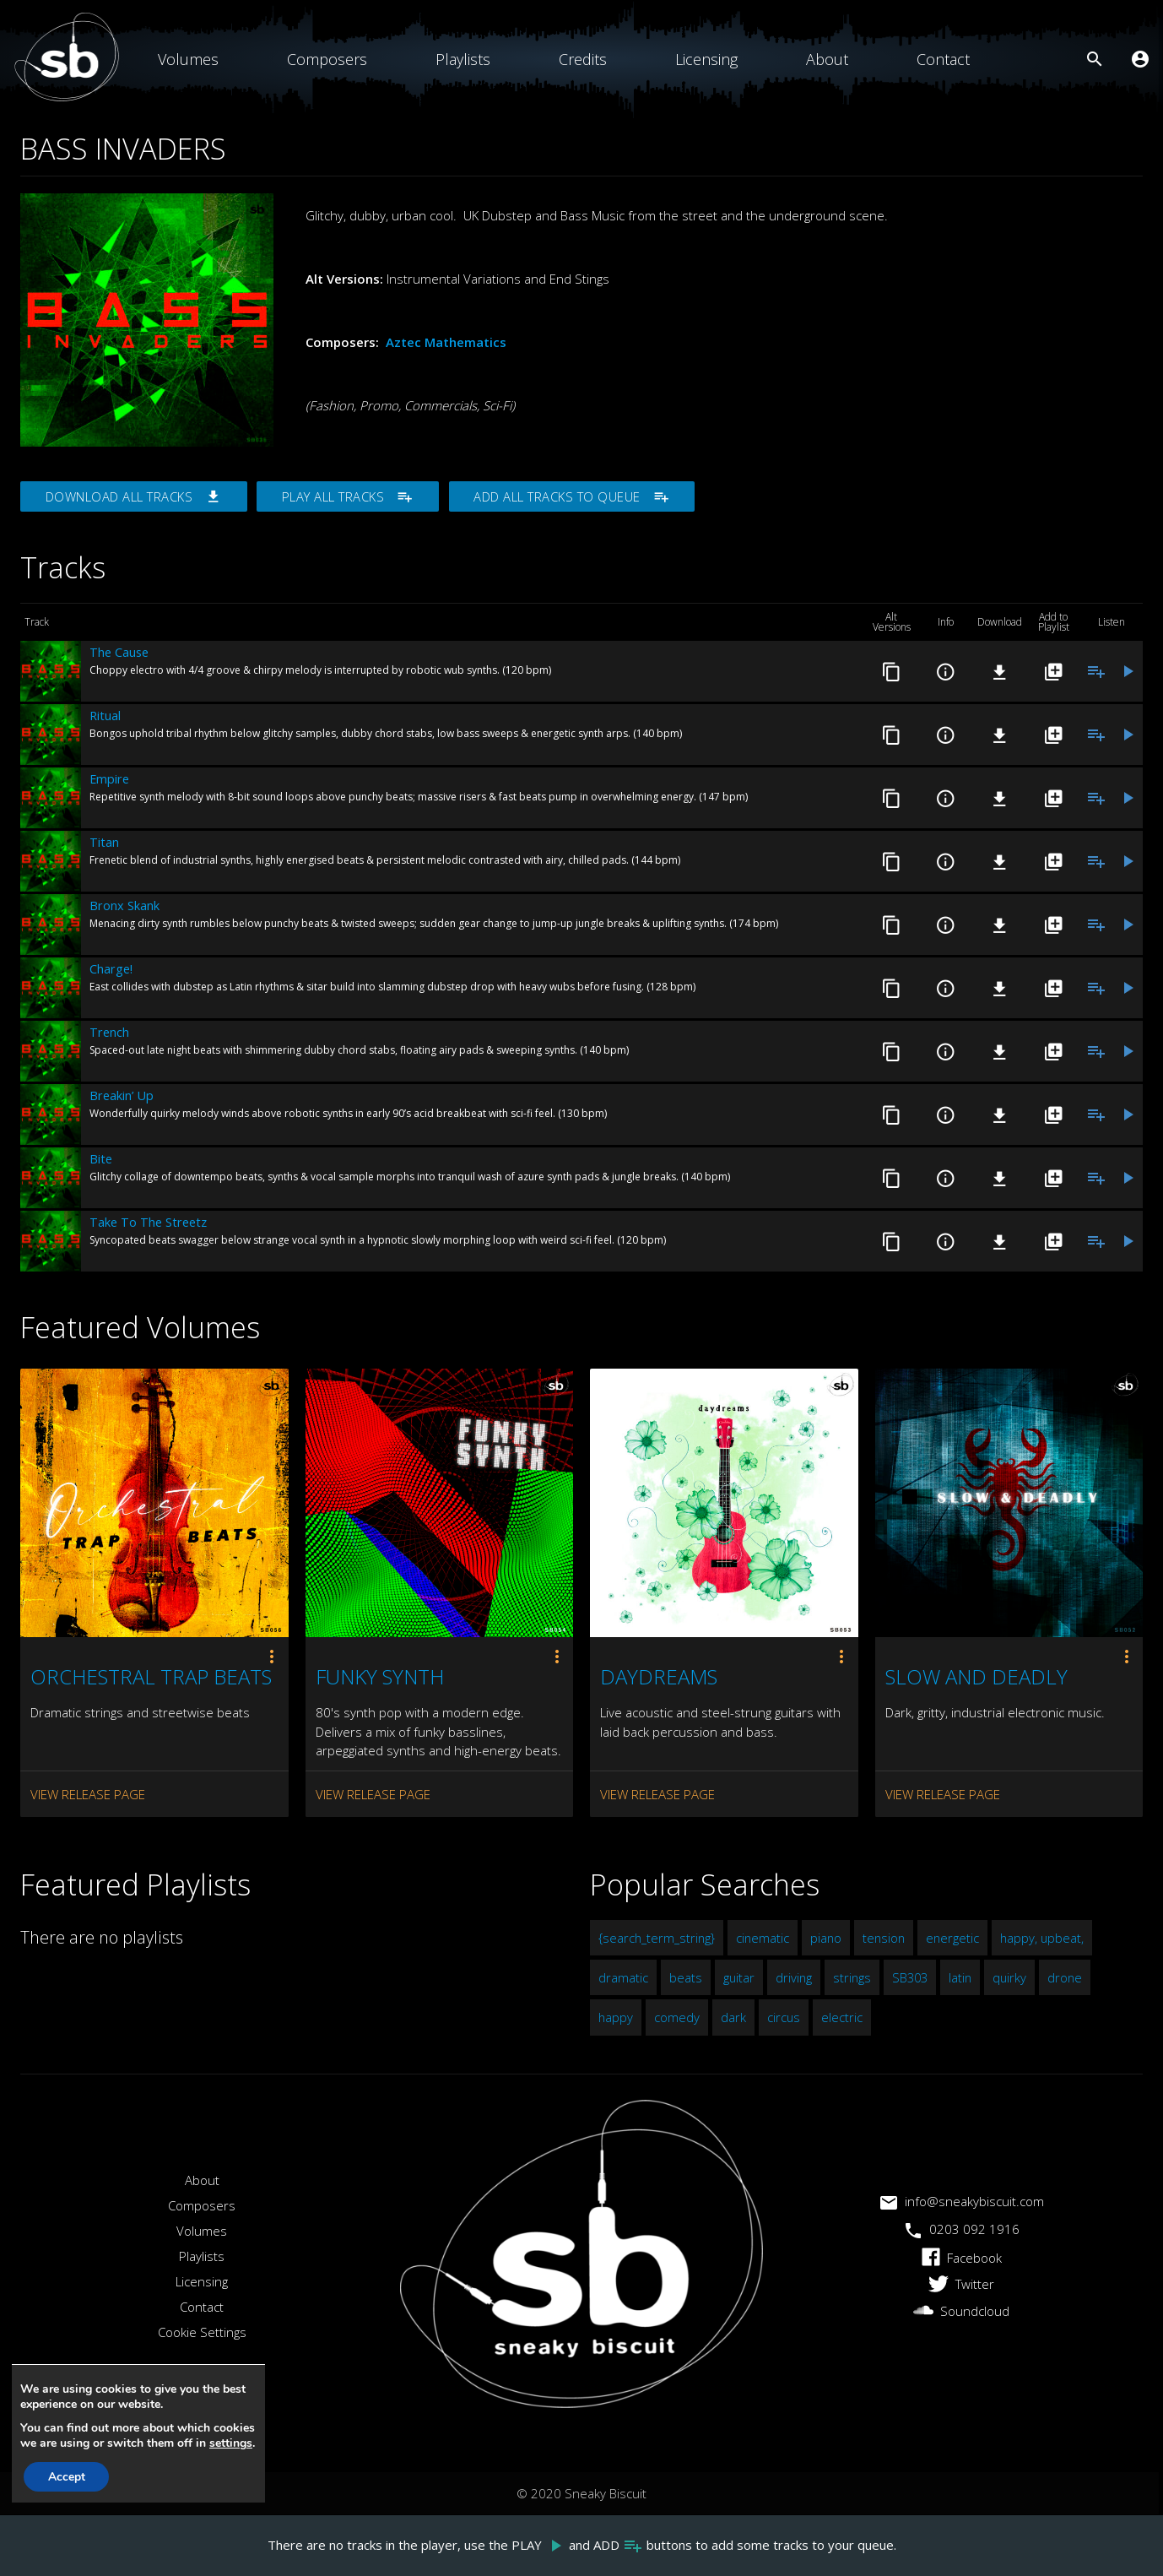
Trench (109, 1032)
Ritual (105, 716)
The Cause (119, 652)
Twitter (961, 2284)
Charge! (111, 969)
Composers (327, 59)
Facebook (962, 2257)
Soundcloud (961, 2311)
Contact (943, 59)
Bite (100, 1159)
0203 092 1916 (961, 2229)
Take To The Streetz (148, 1222)
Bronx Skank (124, 906)
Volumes (188, 59)
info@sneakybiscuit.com (962, 2202)
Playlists (462, 59)
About (827, 59)
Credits (583, 59)
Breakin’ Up (121, 1096)
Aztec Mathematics (446, 342)
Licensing (706, 59)
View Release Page (87, 1794)
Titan (104, 842)
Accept (67, 2477)
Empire (109, 779)
